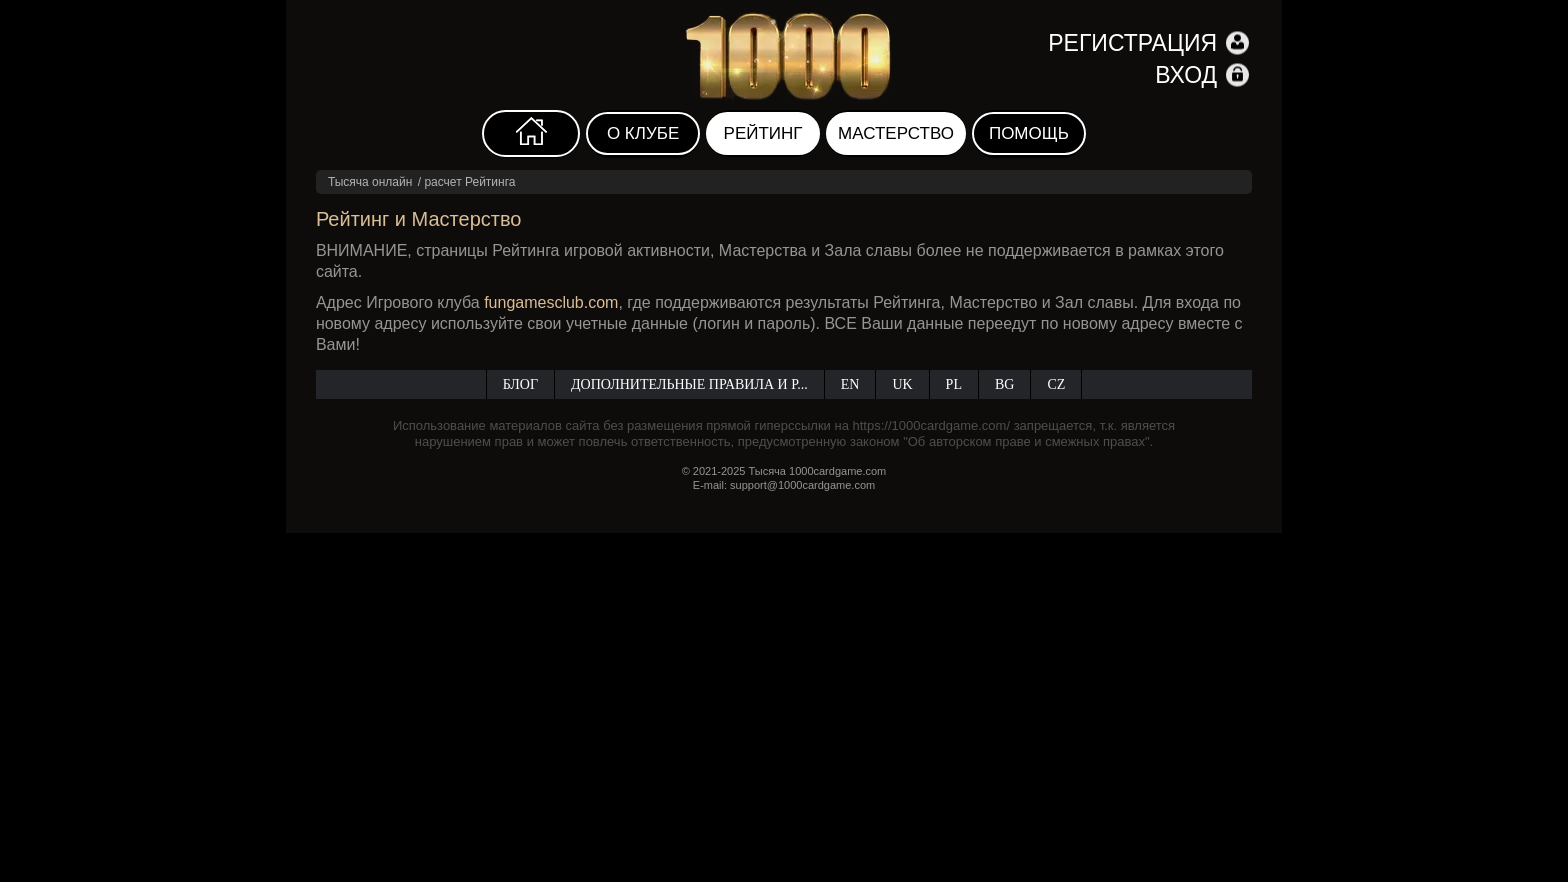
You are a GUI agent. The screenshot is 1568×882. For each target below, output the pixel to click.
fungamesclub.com (551, 302)
